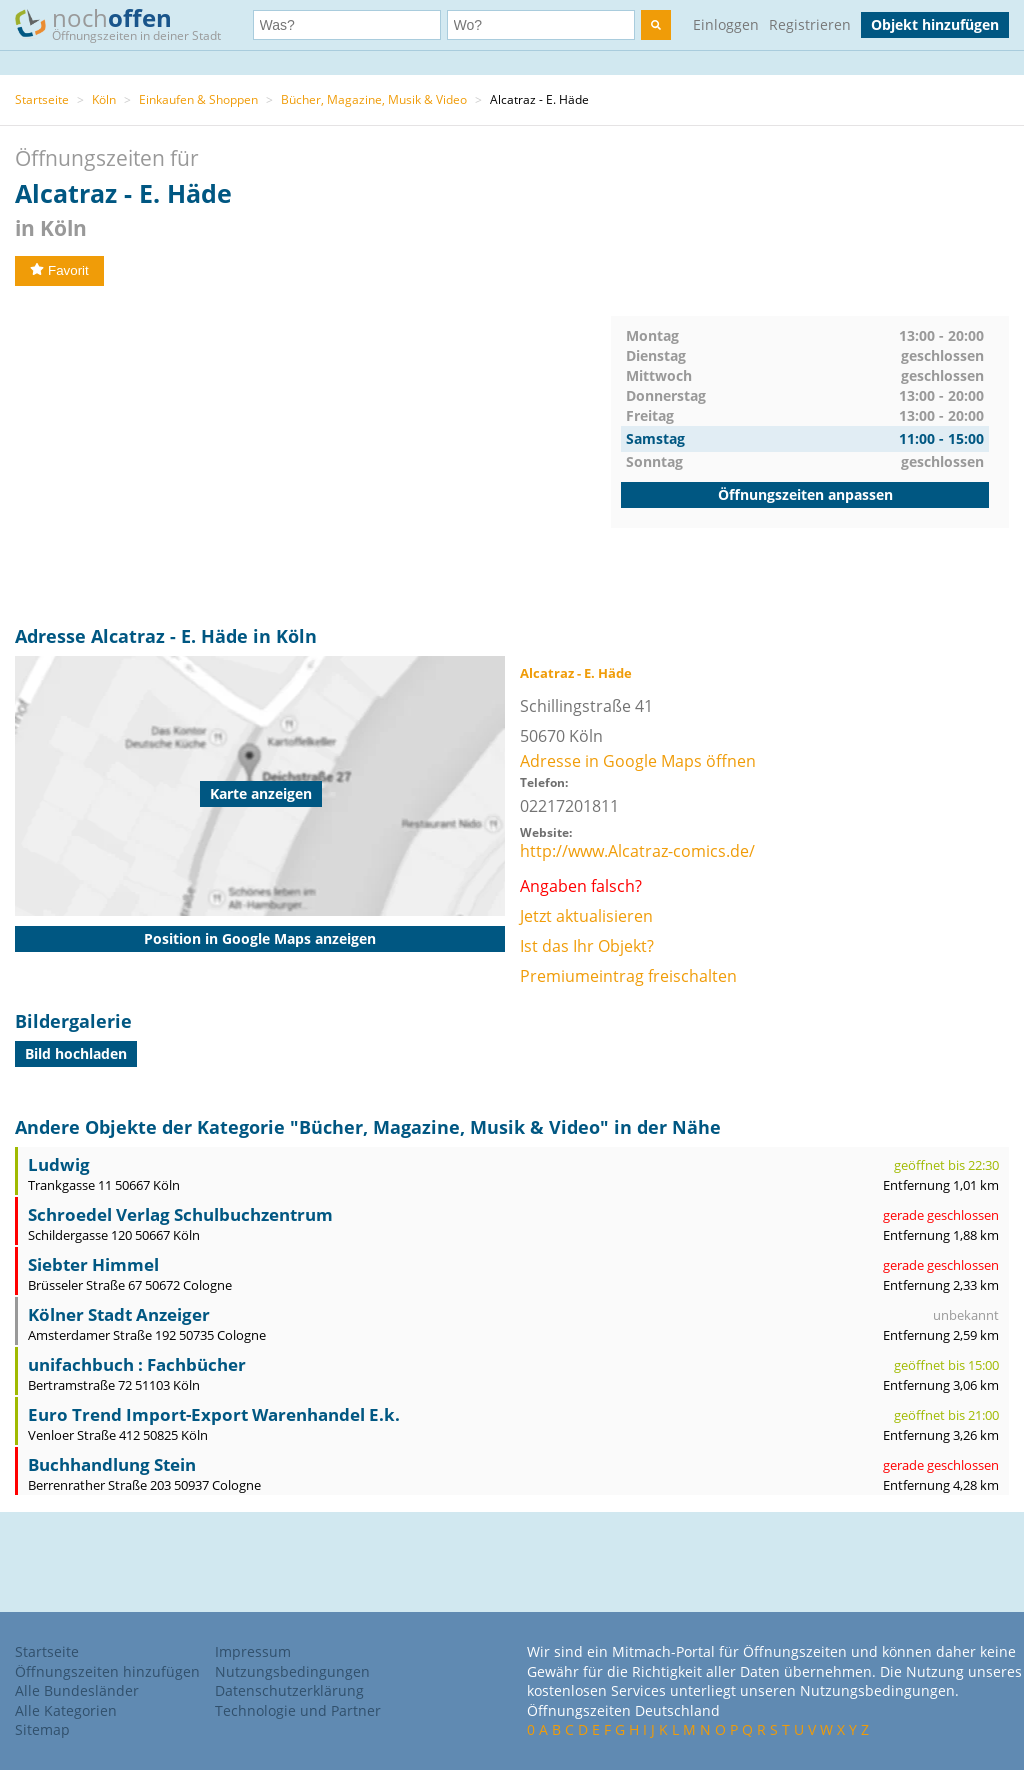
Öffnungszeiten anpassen (805, 494)
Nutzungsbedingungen (292, 1671)
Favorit (59, 270)
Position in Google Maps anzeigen (260, 938)
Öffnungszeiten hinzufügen (107, 1671)
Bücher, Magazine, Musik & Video (374, 99)
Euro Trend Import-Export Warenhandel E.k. (214, 1414)
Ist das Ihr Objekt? (587, 946)
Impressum (253, 1651)
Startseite (42, 99)
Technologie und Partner (298, 1710)
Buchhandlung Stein (112, 1464)
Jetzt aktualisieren (586, 916)
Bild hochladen (76, 1053)
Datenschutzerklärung (289, 1690)
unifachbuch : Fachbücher (137, 1364)
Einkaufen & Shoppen (198, 99)
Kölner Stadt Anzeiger (119, 1314)
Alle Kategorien (66, 1710)
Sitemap (42, 1729)
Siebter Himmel (93, 1264)
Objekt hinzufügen (935, 24)
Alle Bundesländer (77, 1690)
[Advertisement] (313, 456)
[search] (656, 25)
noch (127, 23)
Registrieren (810, 24)
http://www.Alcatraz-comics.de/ (637, 851)
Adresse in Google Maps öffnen (638, 761)
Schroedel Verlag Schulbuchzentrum (180, 1214)
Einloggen (726, 24)
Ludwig (59, 1164)
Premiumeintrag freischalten (628, 976)
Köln (104, 99)
